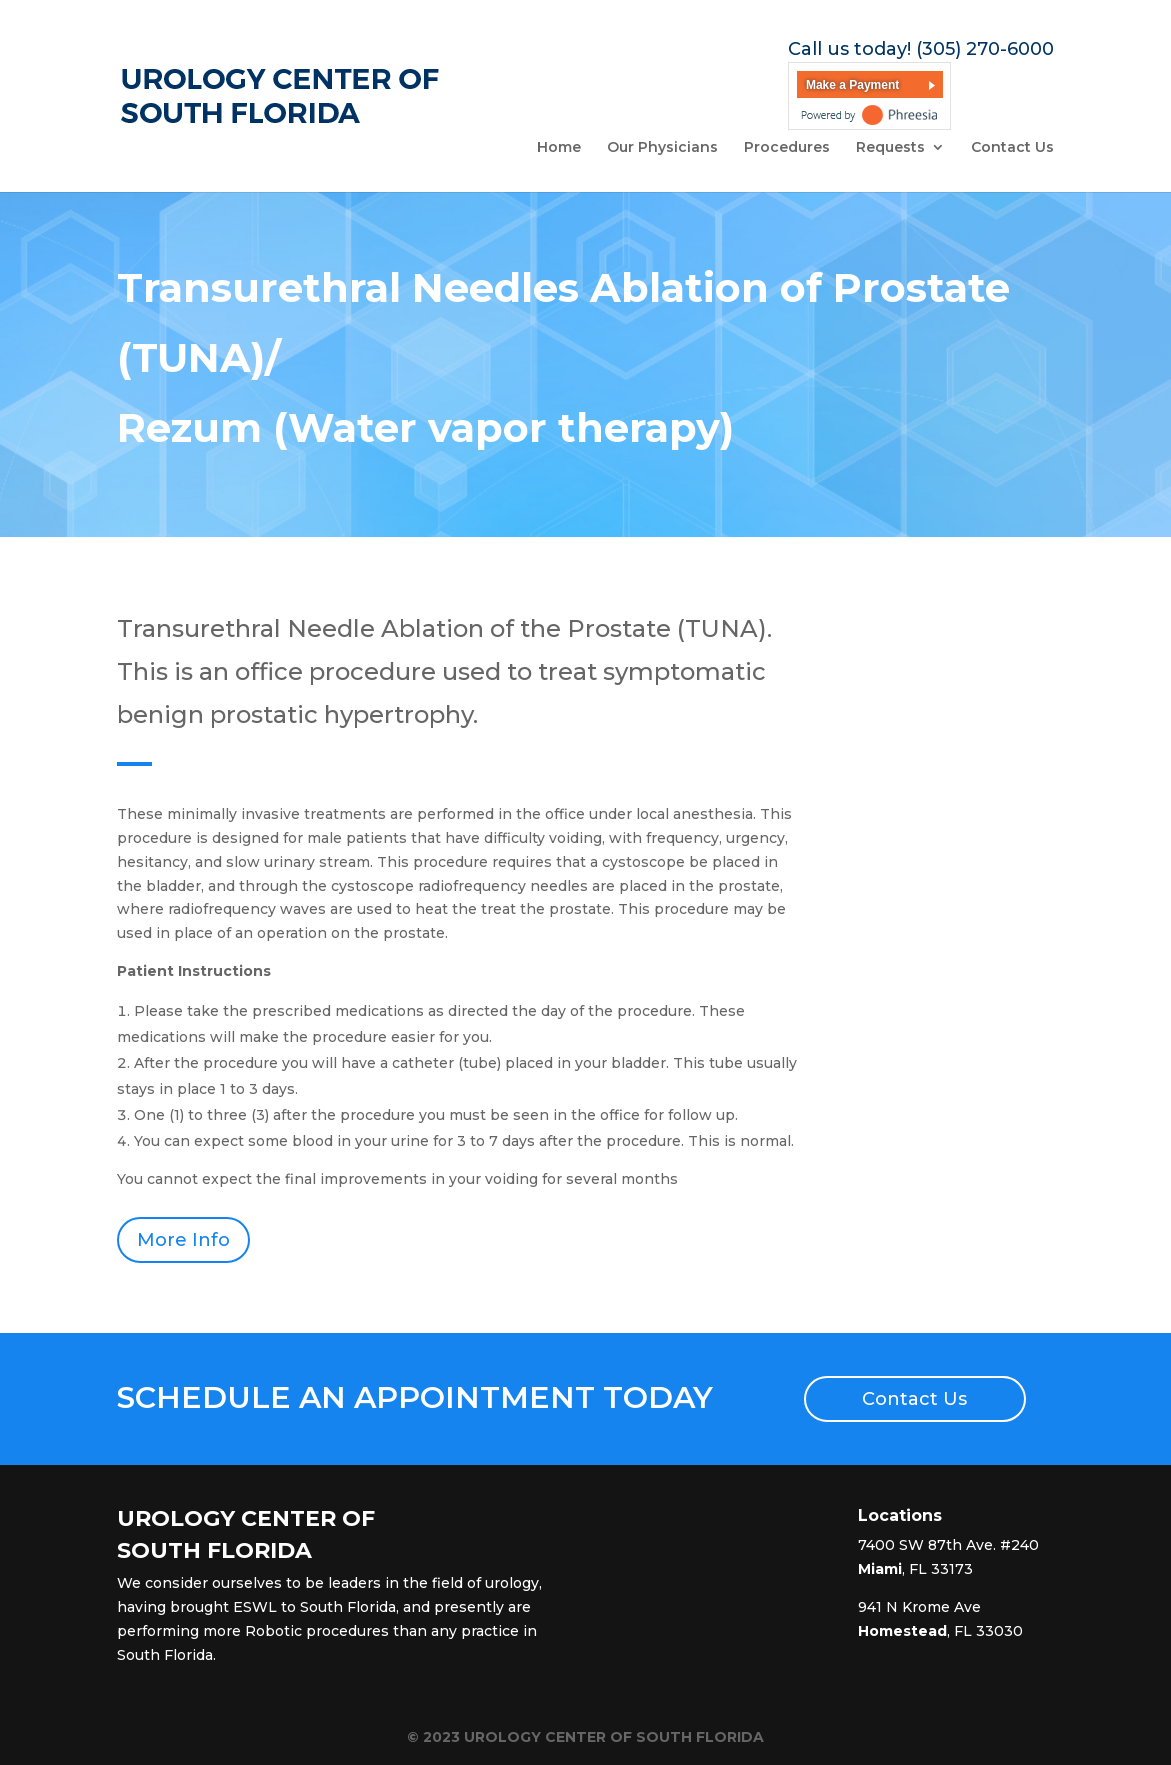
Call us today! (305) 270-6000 (921, 49)
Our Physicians (662, 148)
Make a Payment (852, 85)
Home (559, 148)
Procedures (787, 148)
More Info (183, 1240)
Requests (890, 148)
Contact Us (1012, 148)
